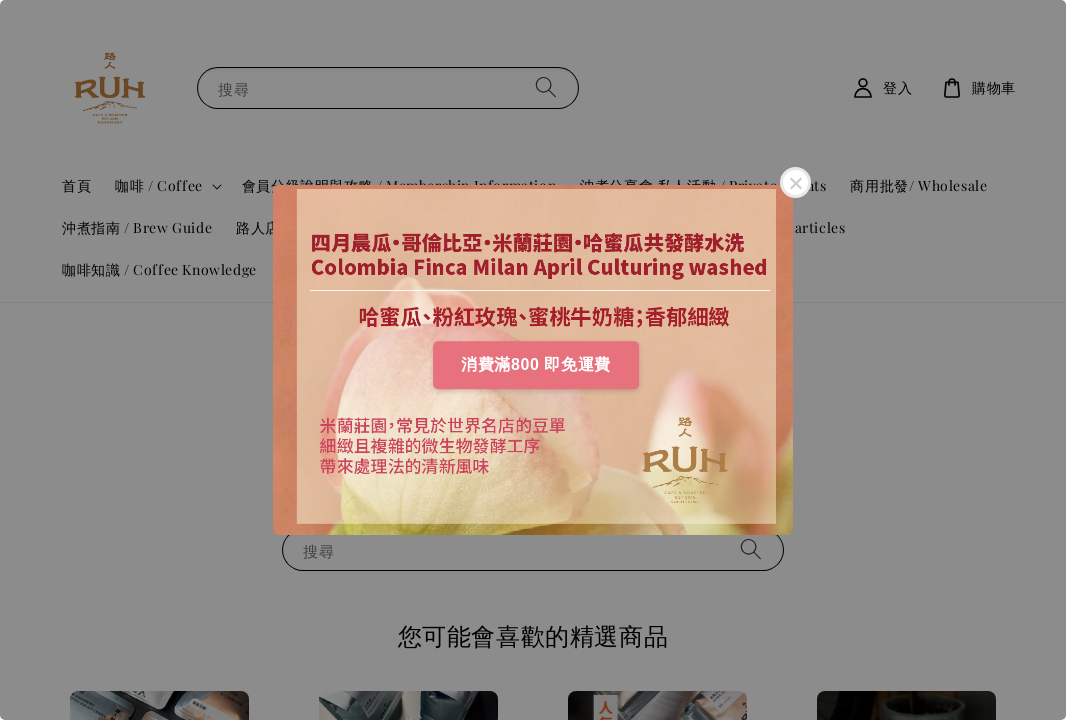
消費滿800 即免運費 (536, 364)
